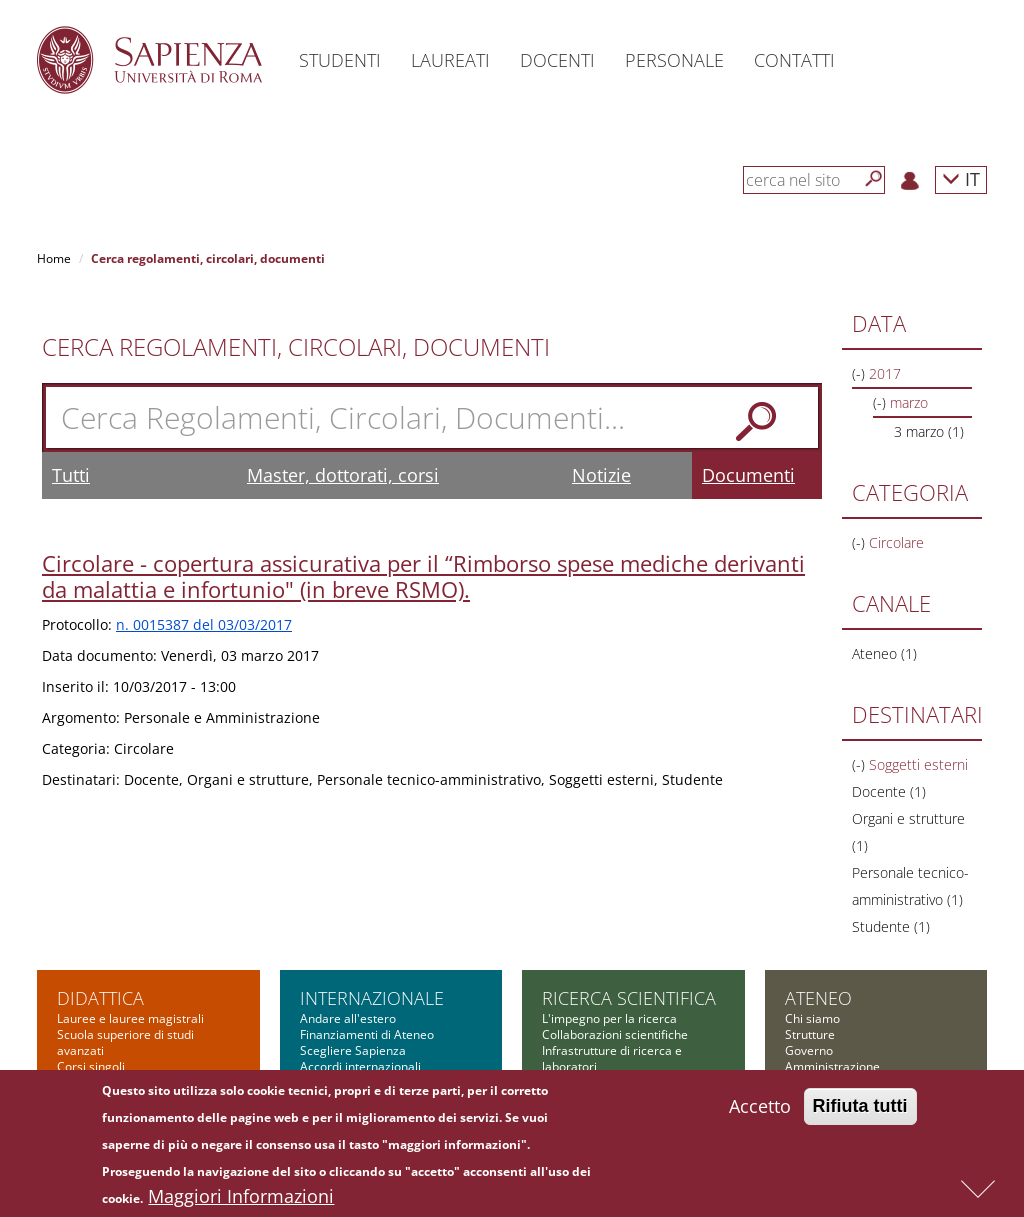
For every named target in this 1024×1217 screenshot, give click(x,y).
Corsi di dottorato (105, 954)
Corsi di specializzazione (125, 970)
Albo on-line (818, 1050)
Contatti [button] (794, 60)
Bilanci (803, 1002)
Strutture (810, 906)
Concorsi (809, 970)
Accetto (760, 1113)
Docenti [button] (557, 60)
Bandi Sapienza (585, 1034)
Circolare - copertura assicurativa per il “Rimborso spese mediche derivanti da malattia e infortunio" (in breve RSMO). (423, 448)
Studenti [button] (340, 60)
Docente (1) (889, 663)
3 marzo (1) (929, 303)
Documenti (748, 347)
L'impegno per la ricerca (609, 890)
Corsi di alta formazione (123, 1034)
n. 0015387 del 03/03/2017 (204, 496)
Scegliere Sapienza (353, 922)
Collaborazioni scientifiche (615, 906)
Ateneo (818, 870)
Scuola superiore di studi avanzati (125, 914)
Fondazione (817, 1018)
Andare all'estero (348, 890)
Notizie (601, 347)
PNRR (557, 954)
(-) (860, 414)
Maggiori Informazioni (241, 1203)
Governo (809, 922)
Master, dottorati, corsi (343, 347)
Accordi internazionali (360, 938)
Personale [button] (674, 60)
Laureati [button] (450, 60)
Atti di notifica (823, 1034)
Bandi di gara (822, 954)
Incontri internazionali (360, 954)
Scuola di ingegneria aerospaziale (113, 994)
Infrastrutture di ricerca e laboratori (612, 930)
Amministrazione (832, 938)
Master (77, 1018)
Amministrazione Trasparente (868, 986)
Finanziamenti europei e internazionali (609, 978)
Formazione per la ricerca (613, 1066)
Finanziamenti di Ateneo (367, 906)
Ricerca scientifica (629, 870)
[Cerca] (874, 179)
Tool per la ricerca (592, 1050)
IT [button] (961, 178)
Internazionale (372, 870)
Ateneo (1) (884, 525)
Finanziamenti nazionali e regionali (612, 1010)
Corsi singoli (91, 938)
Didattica (100, 870)
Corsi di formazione (111, 1050)
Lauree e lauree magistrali (130, 890)
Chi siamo (812, 890)
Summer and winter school (131, 1066)
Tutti (71, 347)
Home (54, 258)
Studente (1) (891, 798)
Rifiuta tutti (860, 1113)
